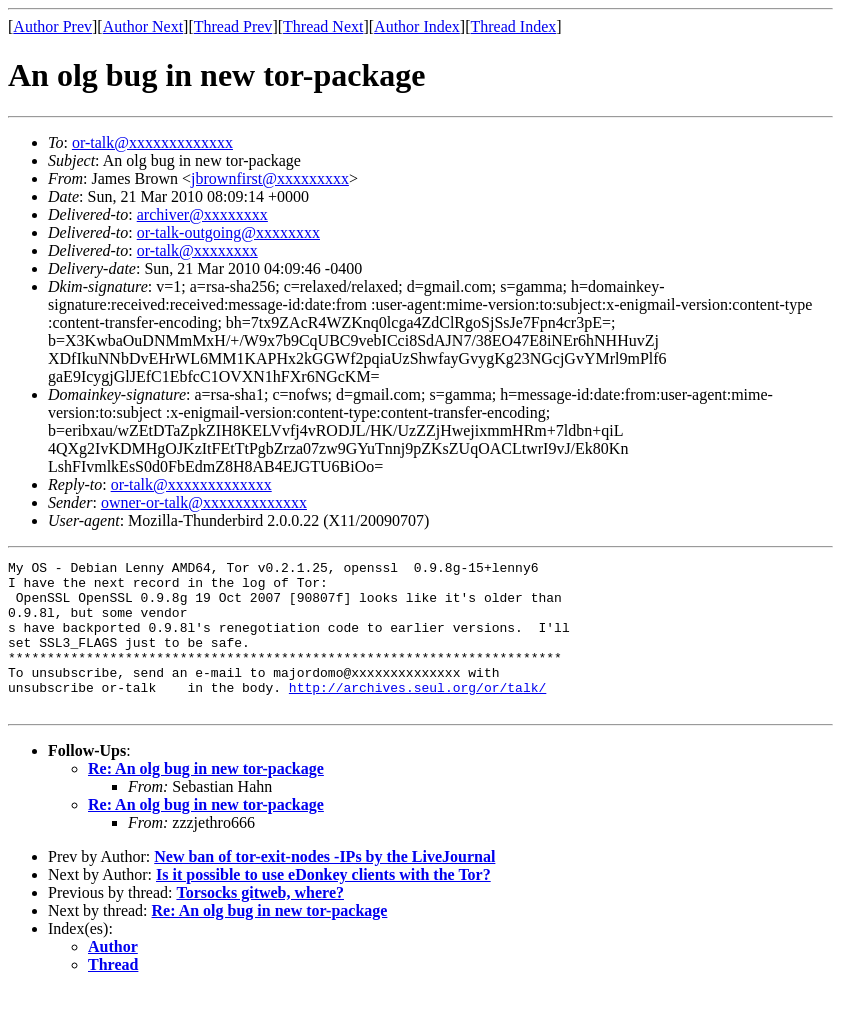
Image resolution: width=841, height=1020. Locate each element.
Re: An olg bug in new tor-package (206, 798)
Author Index (417, 26)
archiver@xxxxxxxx (202, 214)
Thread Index (514, 26)
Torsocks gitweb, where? (260, 922)
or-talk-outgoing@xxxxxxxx (228, 232)
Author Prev (52, 26)
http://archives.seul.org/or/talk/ (417, 714)
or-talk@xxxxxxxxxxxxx (152, 142)
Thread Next (323, 26)
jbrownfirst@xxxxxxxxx (270, 178)
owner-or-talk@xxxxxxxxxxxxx (204, 502)
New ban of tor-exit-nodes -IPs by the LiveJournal (324, 886)
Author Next (143, 26)
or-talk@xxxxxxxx (197, 250)
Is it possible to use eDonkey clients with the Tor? (323, 904)
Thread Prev (233, 26)
